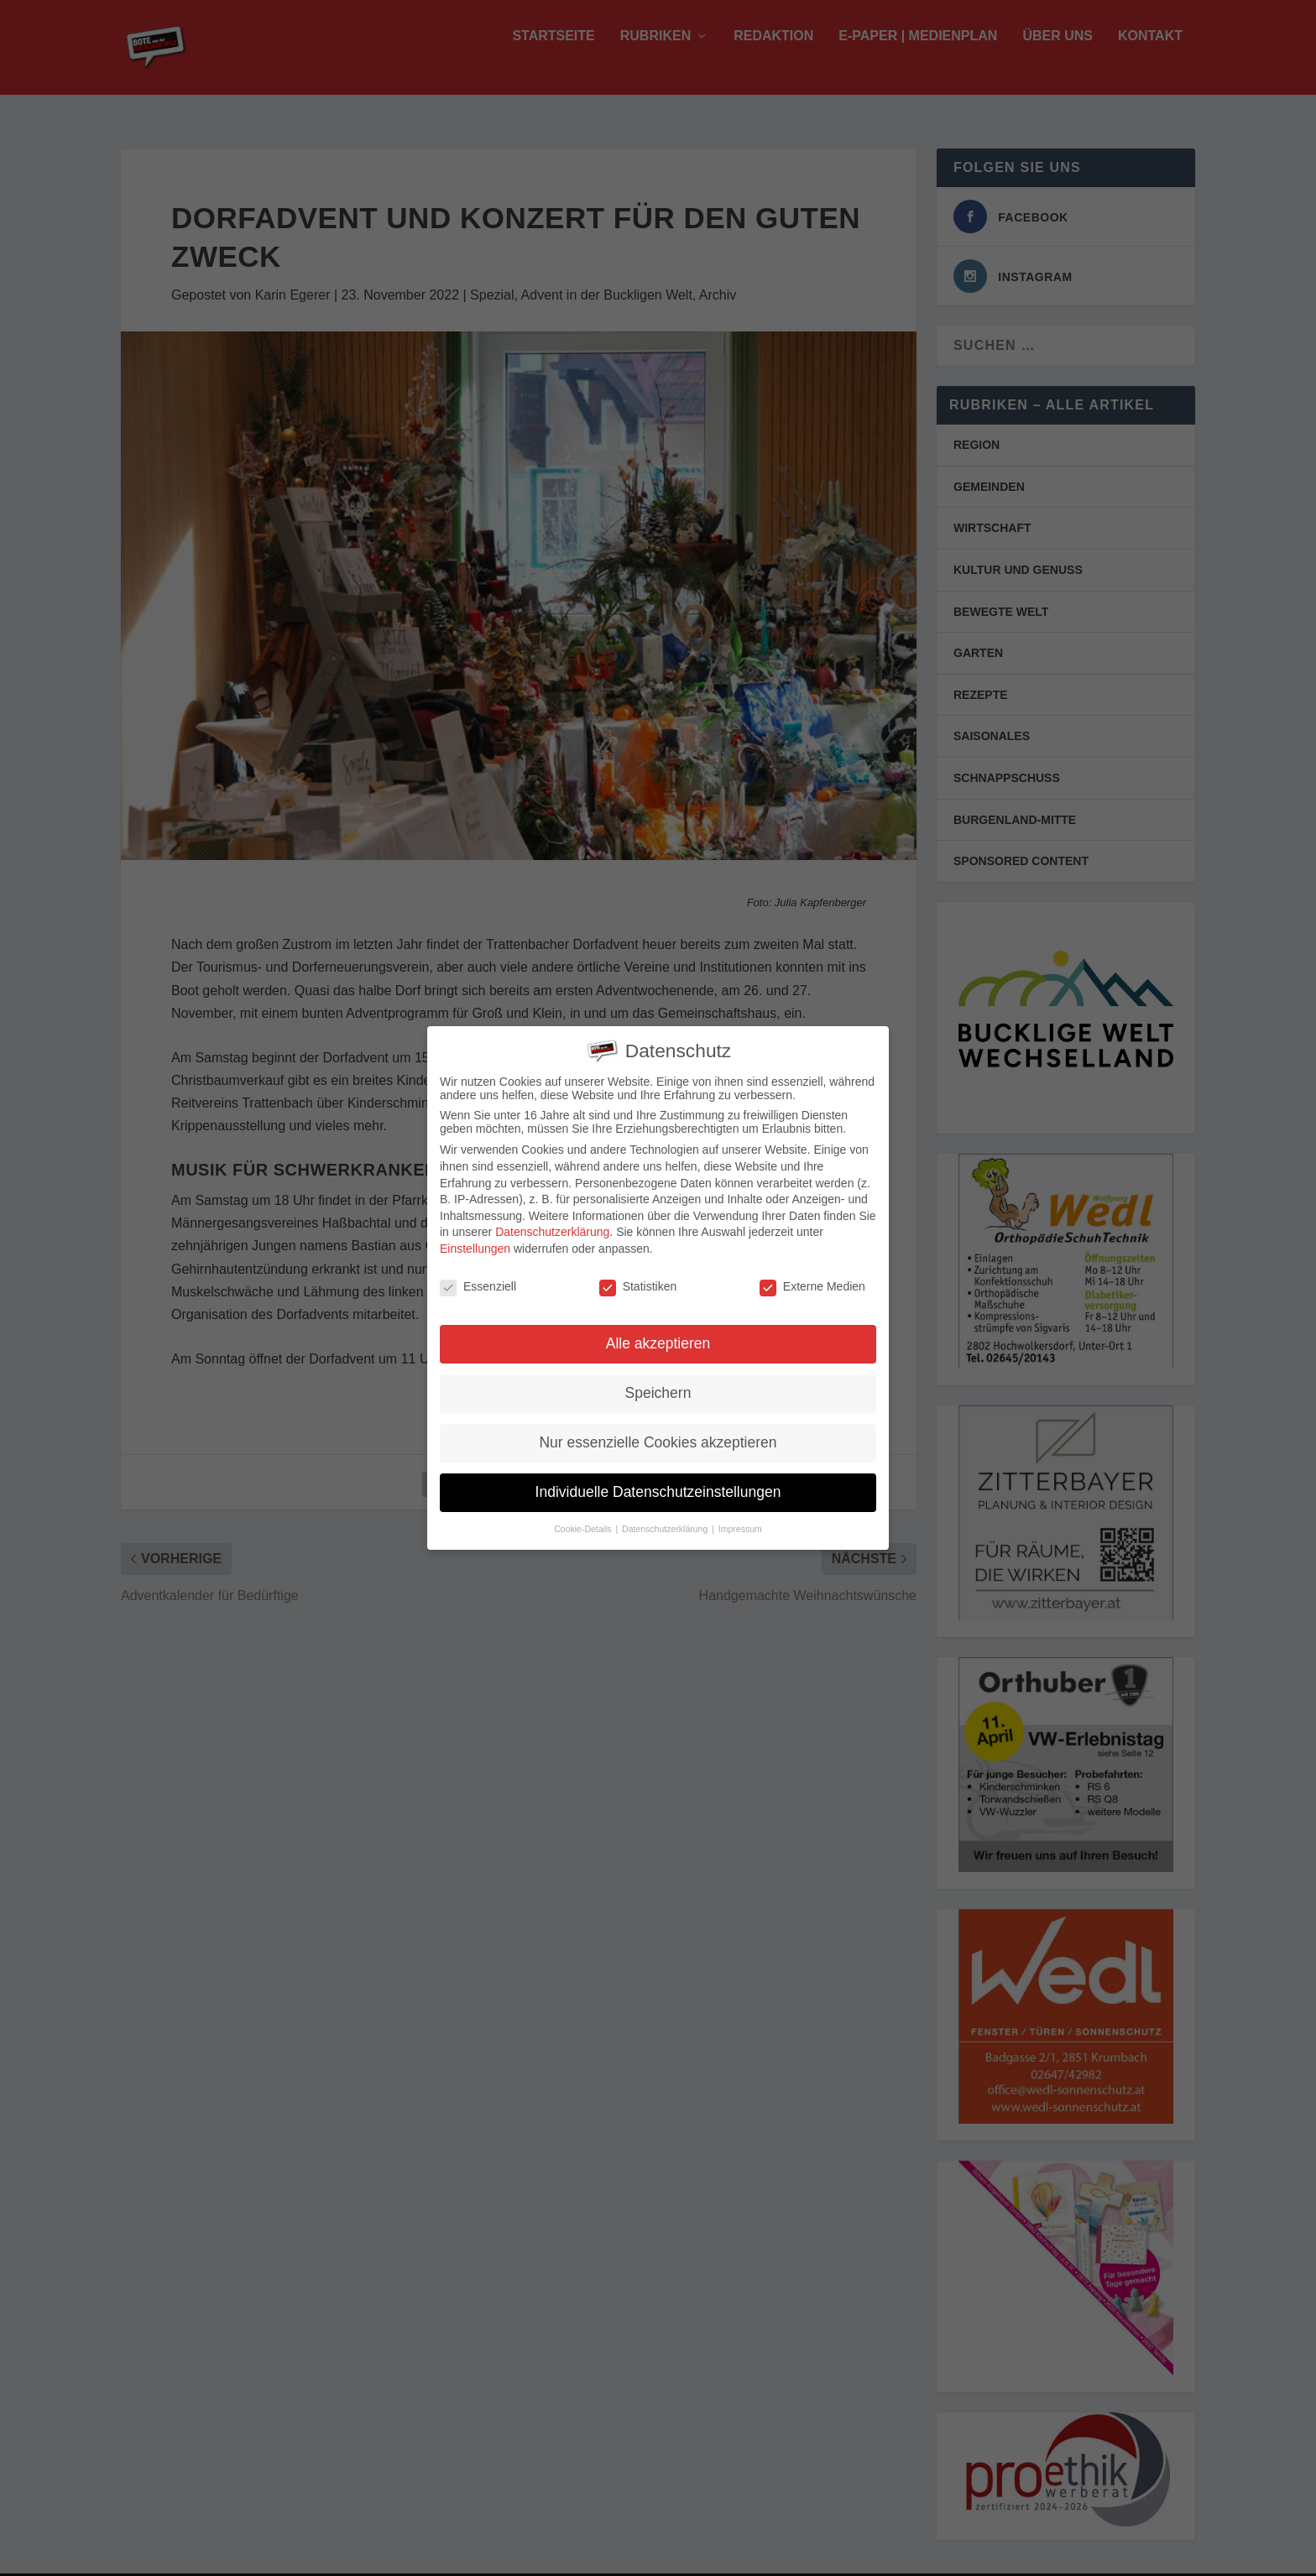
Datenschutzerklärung (552, 1229)
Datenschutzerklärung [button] (666, 1526)
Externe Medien (812, 1283)
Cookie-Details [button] (584, 1526)
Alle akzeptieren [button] (658, 1340)
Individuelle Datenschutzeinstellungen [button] (658, 1489)
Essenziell (478, 1283)
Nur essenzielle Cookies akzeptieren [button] (657, 1439)
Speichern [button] (658, 1390)
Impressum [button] (740, 1526)
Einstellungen (475, 1245)
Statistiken (638, 1283)
